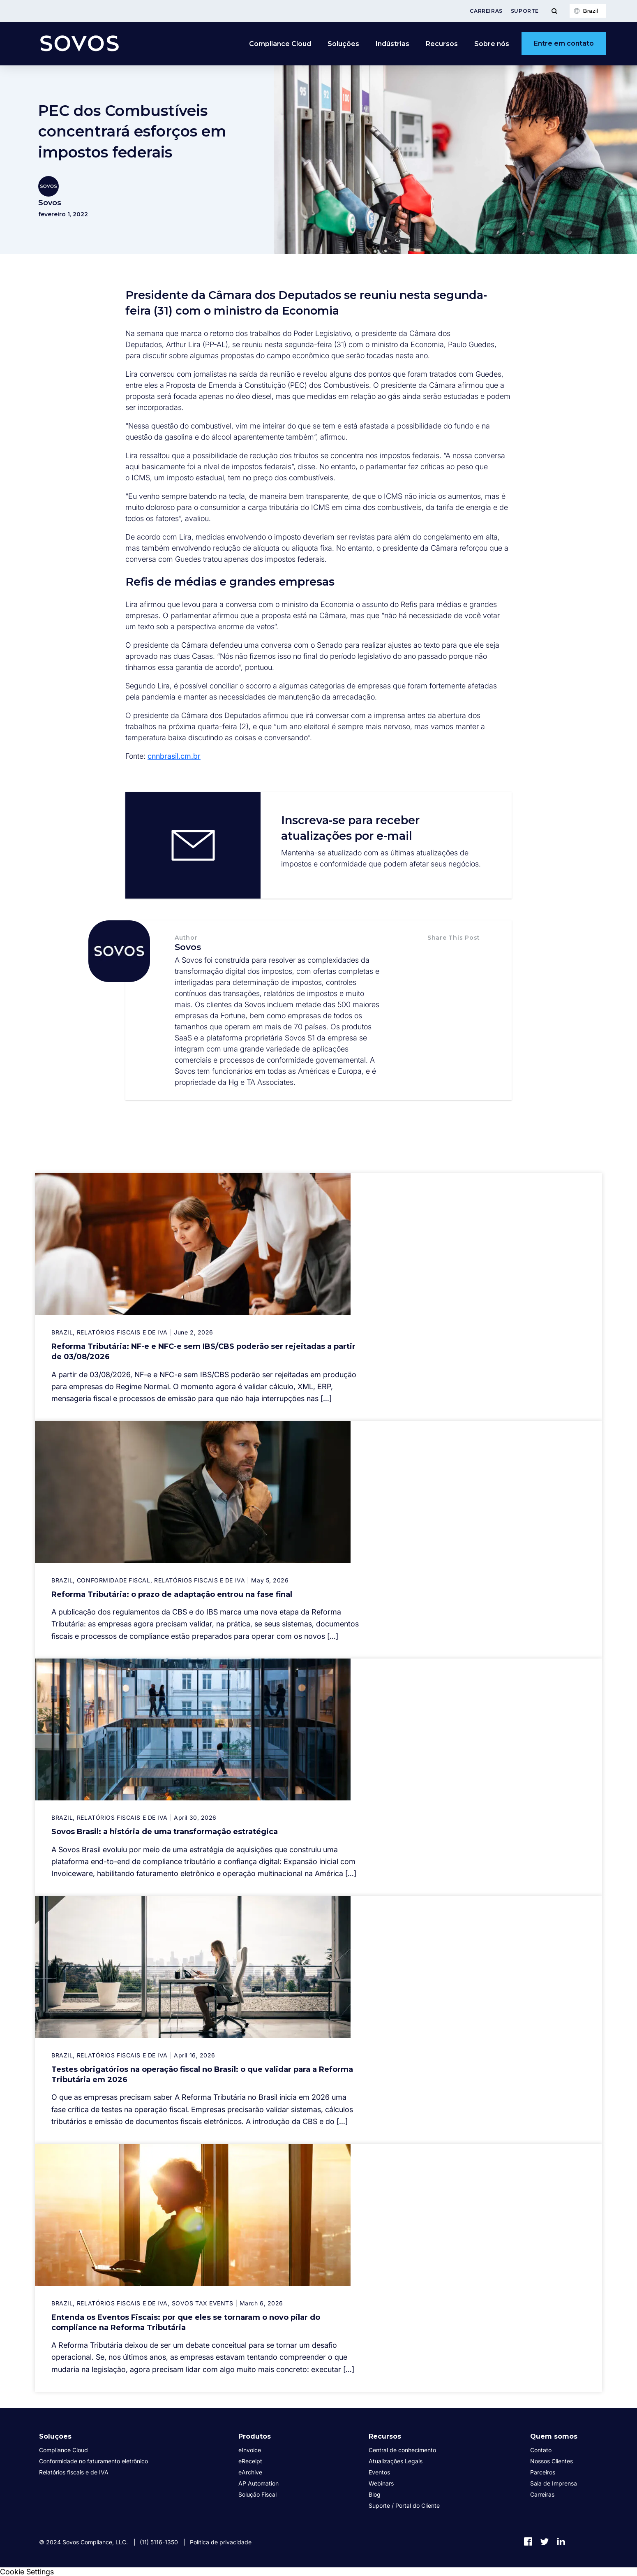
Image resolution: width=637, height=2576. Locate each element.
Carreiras (486, 11)
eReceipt (250, 2461)
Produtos (254, 2436)
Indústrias (392, 44)
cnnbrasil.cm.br (174, 756)
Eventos (379, 2472)
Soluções (343, 44)
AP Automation (258, 2483)
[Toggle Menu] (554, 11)
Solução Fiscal (257, 2494)
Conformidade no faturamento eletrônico (93, 2461)
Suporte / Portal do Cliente (404, 2505)
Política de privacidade (221, 2542)
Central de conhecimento (402, 2449)
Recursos (442, 44)
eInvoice (249, 2449)
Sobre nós (491, 44)
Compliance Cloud (280, 44)
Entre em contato (564, 43)
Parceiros (542, 2472)
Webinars (381, 2483)
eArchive (250, 2472)
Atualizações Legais (395, 2461)
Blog (375, 2494)
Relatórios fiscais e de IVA (73, 2472)
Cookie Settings (27, 2571)
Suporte (525, 11)
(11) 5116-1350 (159, 2542)
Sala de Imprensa (553, 2483)
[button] (436, 954)
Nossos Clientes (551, 2461)
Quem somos (553, 2436)
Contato (541, 2449)
